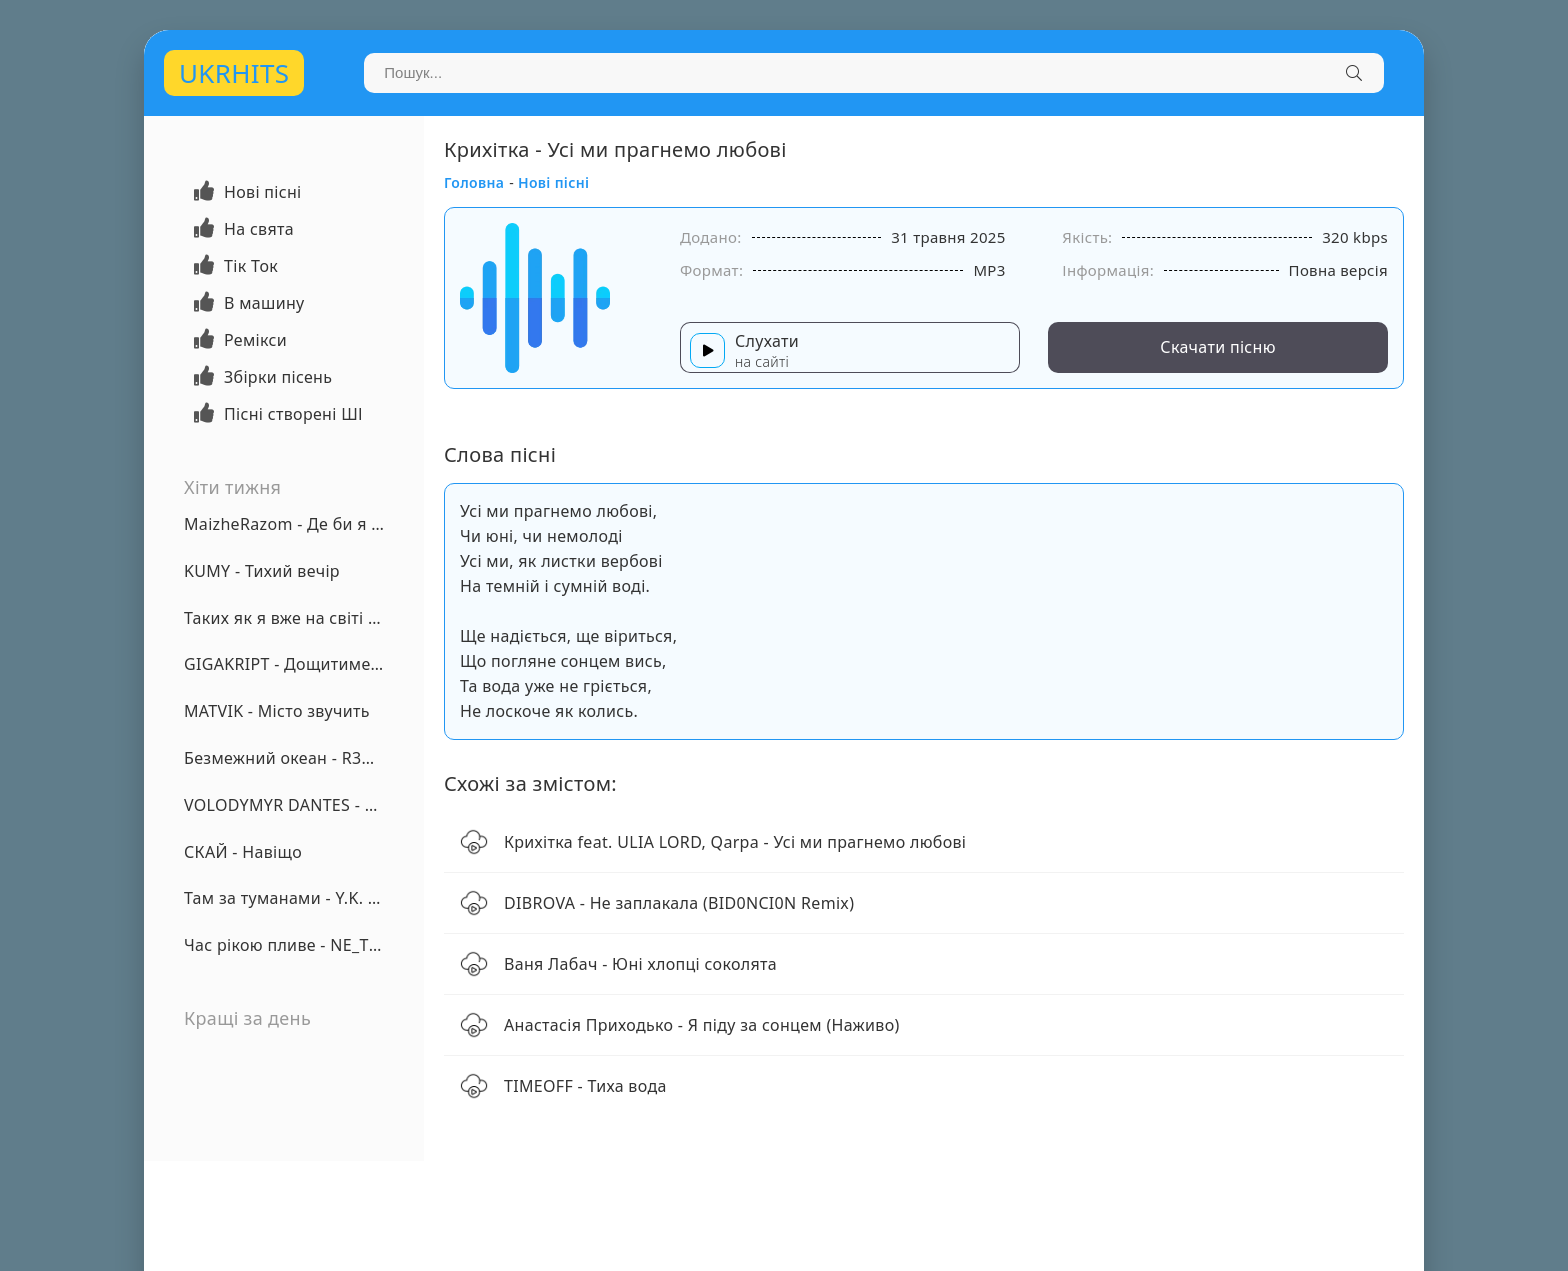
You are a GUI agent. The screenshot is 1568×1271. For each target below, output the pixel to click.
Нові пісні (263, 192)
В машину (264, 303)
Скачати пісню (1218, 347)
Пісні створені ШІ (293, 414)
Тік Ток (251, 266)
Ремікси (255, 340)
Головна (474, 182)
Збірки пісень (278, 377)
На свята (259, 229)
